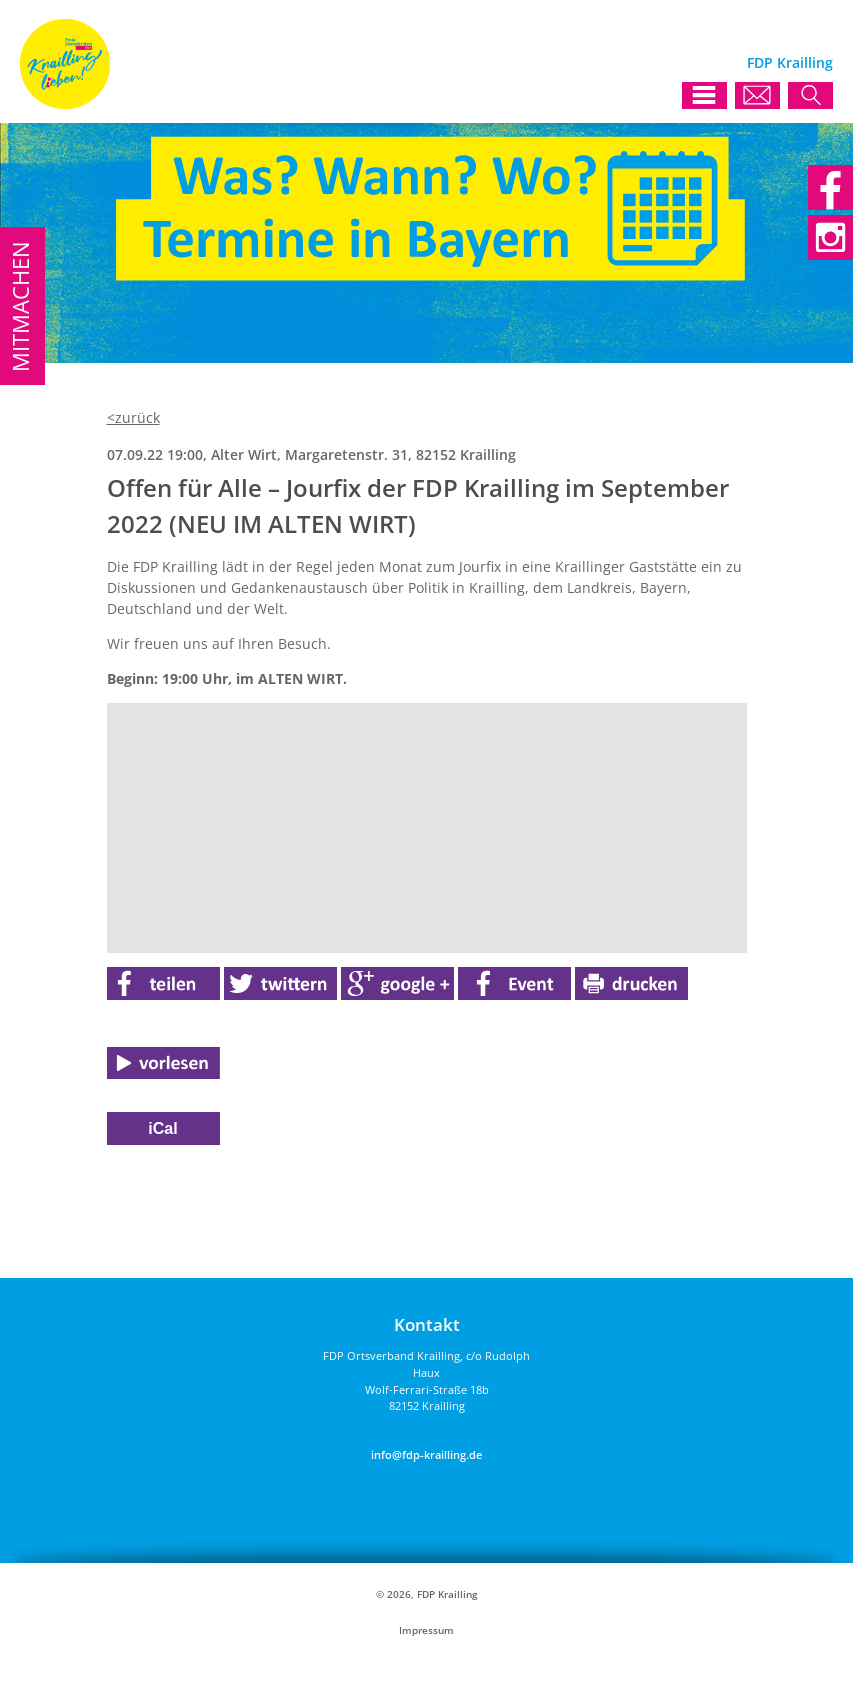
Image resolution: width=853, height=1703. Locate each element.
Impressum (426, 1630)
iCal (162, 1128)
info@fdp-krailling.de (426, 1454)
